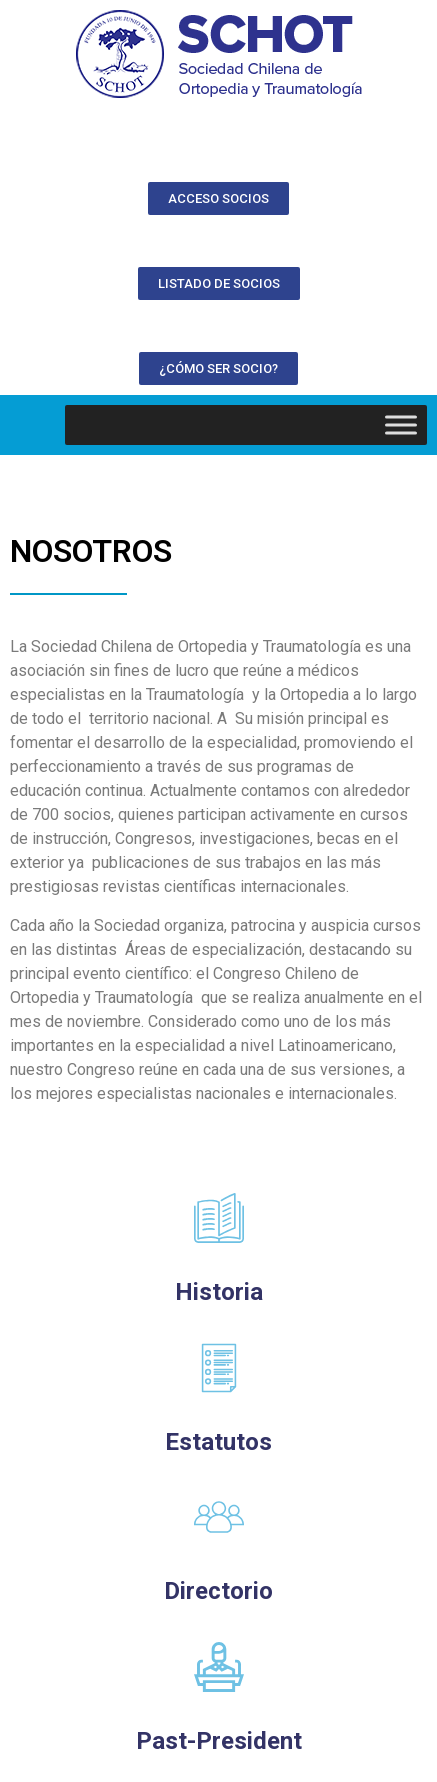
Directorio (218, 1591)
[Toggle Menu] (401, 424)
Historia (219, 1292)
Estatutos (218, 1442)
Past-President (219, 1741)
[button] (218, 198)
